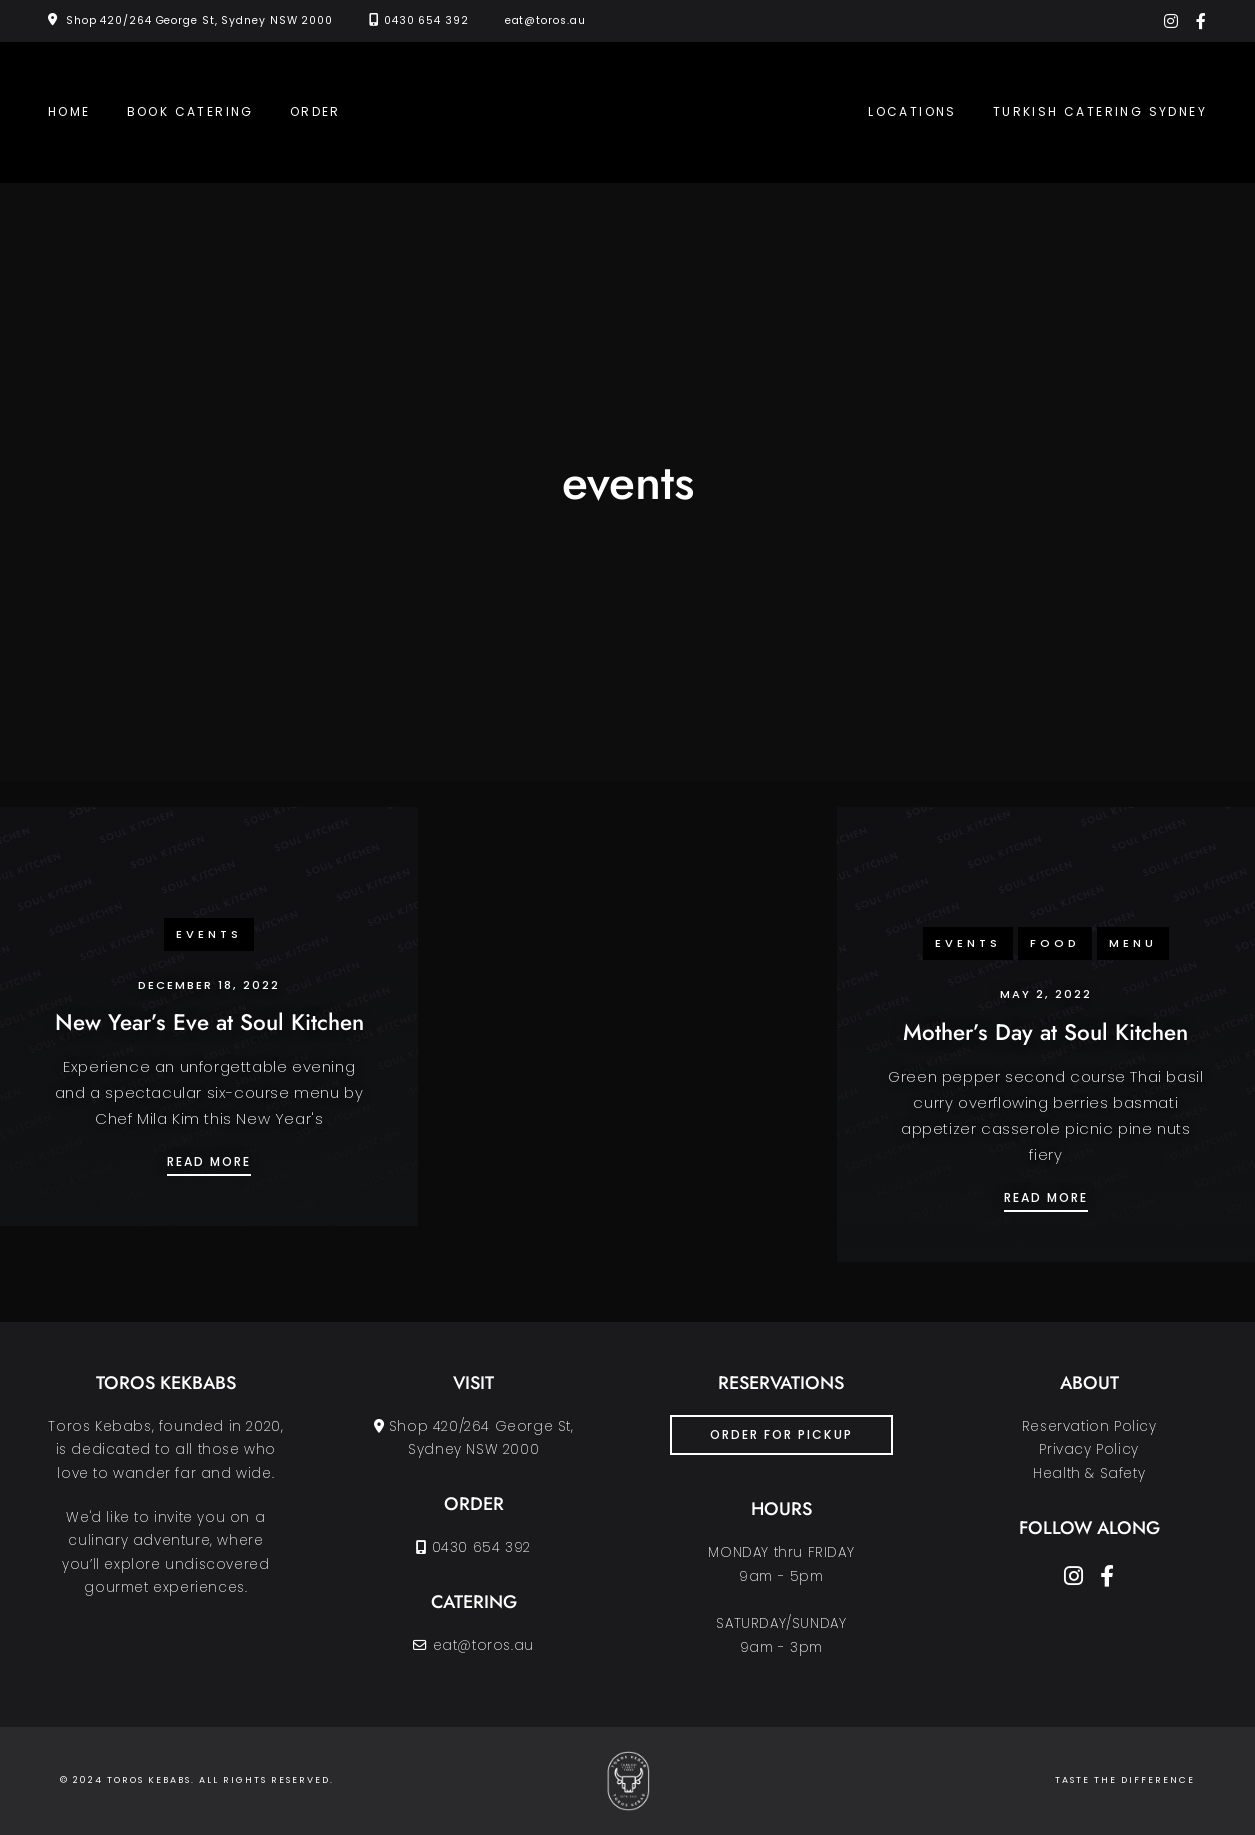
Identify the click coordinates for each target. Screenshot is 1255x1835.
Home (69, 111)
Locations (912, 111)
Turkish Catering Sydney (1100, 111)
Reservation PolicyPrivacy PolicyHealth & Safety (1089, 1450)
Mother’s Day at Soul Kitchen (1045, 1032)
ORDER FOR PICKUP (781, 1434)
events (209, 934)
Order (315, 111)
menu (1133, 943)
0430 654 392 (426, 20)
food (1055, 943)
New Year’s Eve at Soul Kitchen (209, 1022)
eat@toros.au (545, 20)
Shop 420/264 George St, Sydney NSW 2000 (199, 20)
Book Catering (190, 111)
